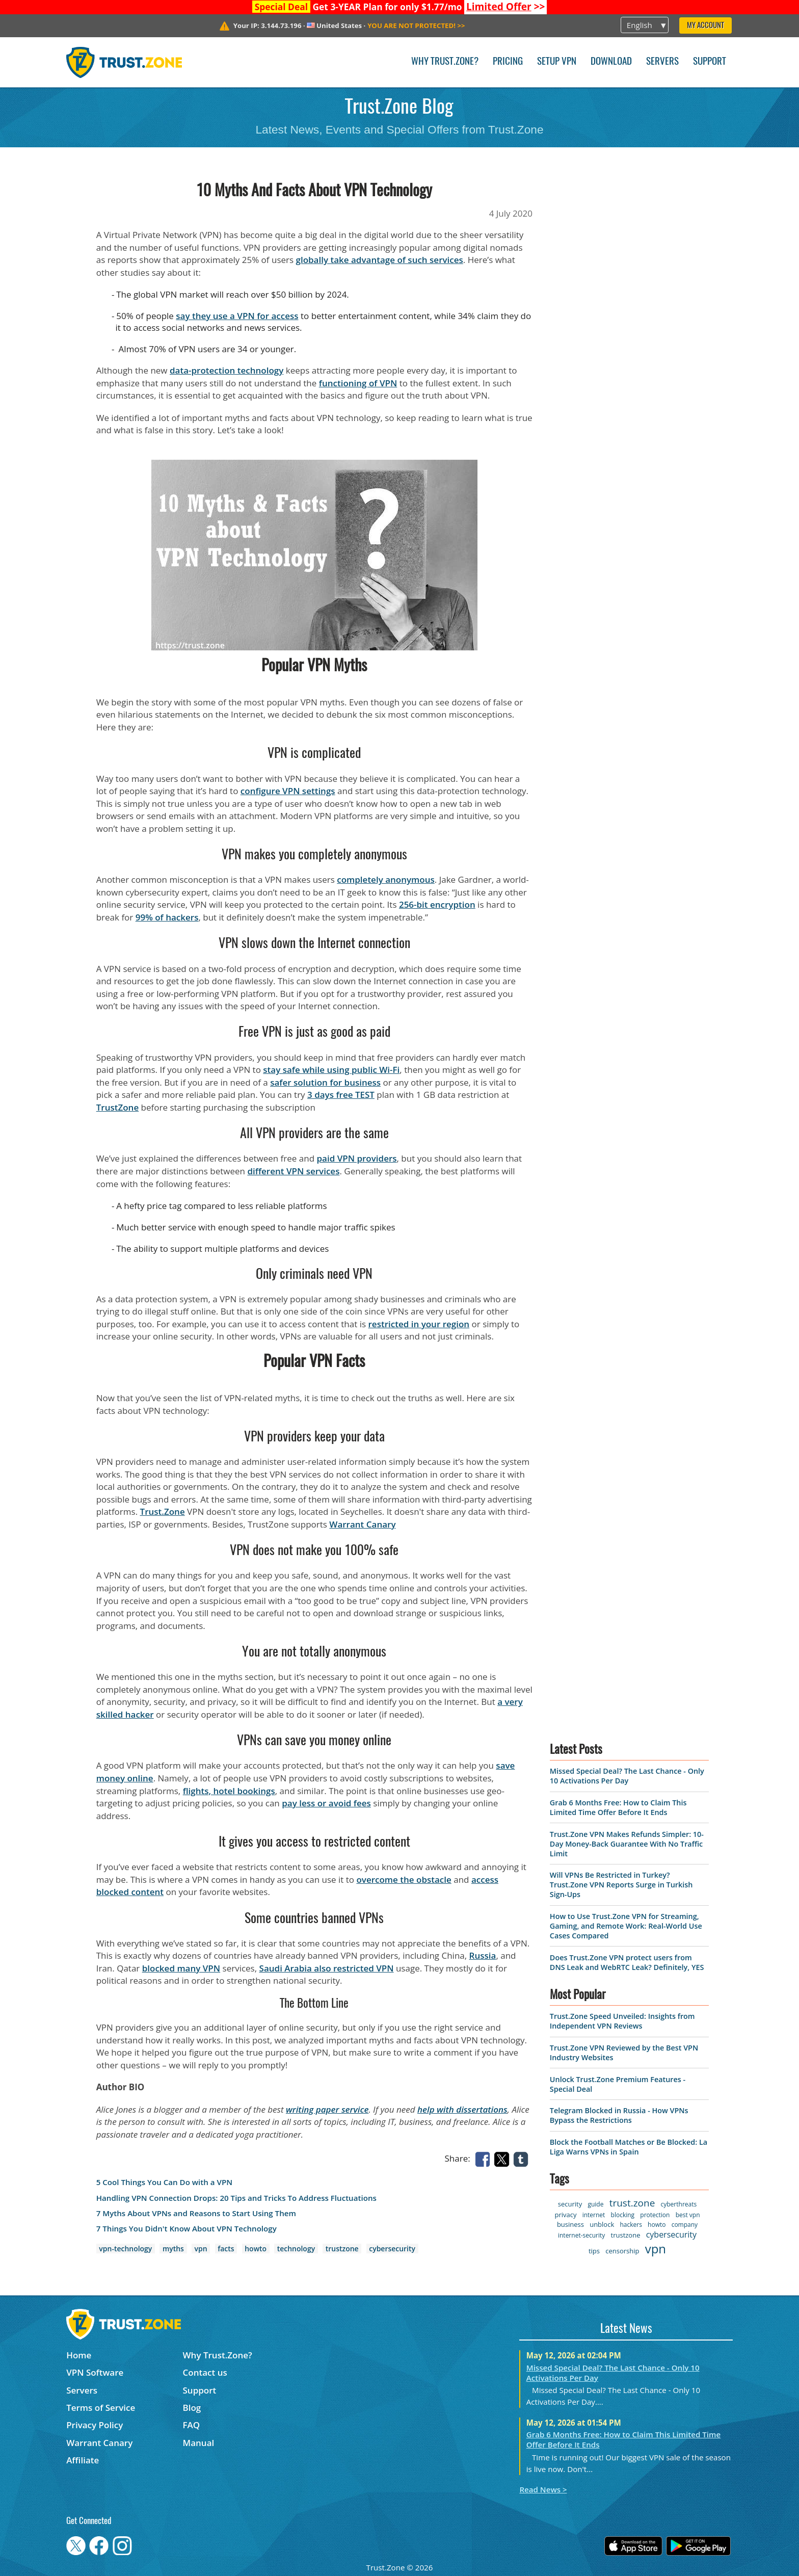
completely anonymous (386, 879)
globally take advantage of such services (379, 260)
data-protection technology (226, 370)
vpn (201, 2248)
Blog (192, 2407)
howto (256, 2248)
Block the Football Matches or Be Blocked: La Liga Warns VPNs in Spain (628, 2147)
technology (296, 2248)
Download (611, 62)
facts (226, 2248)
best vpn (688, 2215)
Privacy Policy (94, 2425)
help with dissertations (462, 2109)
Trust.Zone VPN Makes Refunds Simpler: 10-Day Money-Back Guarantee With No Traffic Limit (627, 1843)
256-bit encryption (437, 904)
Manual (199, 2443)
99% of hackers (167, 917)
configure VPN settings (288, 791)
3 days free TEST (341, 1094)
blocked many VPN (181, 1968)
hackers (631, 2224)
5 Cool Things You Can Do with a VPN (164, 2182)
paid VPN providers (356, 1158)
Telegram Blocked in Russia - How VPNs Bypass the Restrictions (619, 2115)
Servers (662, 62)
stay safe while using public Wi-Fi (331, 1069)
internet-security (581, 2235)
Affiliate (82, 2460)
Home (78, 2355)
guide (595, 2204)
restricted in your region (419, 1324)
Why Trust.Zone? (444, 62)
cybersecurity (392, 2248)
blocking (623, 2215)
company (685, 2224)
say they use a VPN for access (237, 316)
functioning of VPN (358, 383)
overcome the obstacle (403, 1879)
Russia (482, 1955)
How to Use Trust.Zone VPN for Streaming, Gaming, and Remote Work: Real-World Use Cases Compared (626, 1925)
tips (594, 2250)
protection (655, 2215)
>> (505, 6)
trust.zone (632, 2203)
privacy (565, 2214)
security (570, 2204)
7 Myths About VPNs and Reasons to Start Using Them (196, 2213)
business (570, 2224)
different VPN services (293, 1171)
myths (173, 2248)
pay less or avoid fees (326, 1803)
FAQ (191, 2425)
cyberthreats (679, 2204)
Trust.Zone (162, 1511)
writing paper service (327, 2109)
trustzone (342, 2248)
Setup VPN (556, 62)
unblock (602, 2224)
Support (709, 62)
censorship (622, 2250)
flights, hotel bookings (229, 1791)
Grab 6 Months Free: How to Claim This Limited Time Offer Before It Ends (618, 1807)
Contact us (205, 2372)
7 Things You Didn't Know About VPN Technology (186, 2228)
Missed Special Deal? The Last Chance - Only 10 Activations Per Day (627, 1775)
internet (593, 2215)
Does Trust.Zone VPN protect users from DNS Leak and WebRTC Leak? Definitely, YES (627, 1962)
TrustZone (117, 1107)
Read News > (543, 2489)
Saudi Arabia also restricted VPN (326, 1968)
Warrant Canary (362, 1524)
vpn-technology (125, 2248)
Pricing (508, 62)
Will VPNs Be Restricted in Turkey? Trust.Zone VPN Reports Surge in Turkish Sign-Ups (621, 1884)
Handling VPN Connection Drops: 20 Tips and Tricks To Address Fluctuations (236, 2198)
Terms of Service (100, 2407)
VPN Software (94, 2372)
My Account (705, 26)
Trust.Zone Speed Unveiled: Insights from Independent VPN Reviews (622, 2021)
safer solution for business (325, 1082)
